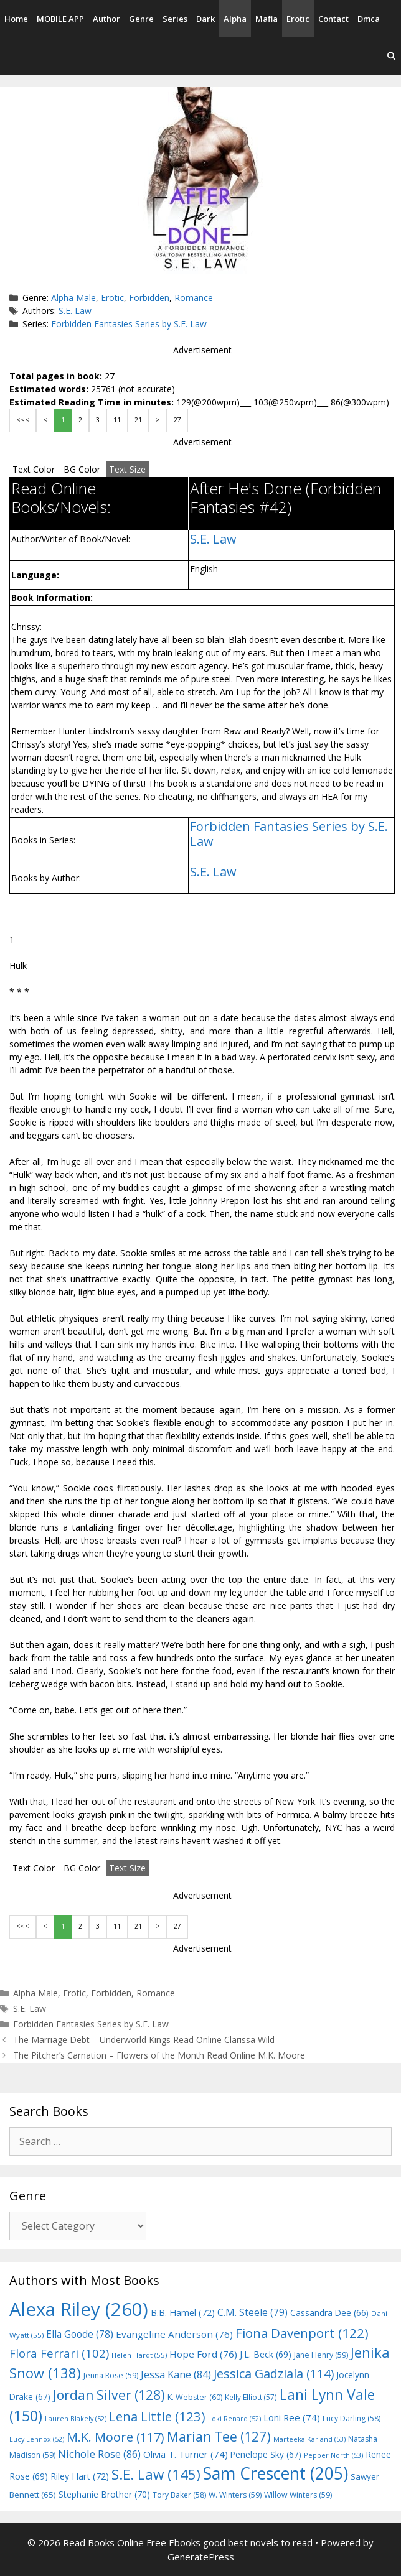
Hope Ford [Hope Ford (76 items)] (203, 2354)
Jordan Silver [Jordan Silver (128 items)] (109, 2395)
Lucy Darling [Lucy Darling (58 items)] (351, 2418)
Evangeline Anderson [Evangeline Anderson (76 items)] (174, 2334)
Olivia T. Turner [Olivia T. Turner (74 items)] (185, 2454)
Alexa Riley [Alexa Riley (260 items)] (78, 2309)
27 (177, 419)
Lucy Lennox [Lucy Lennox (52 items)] (36, 2439)
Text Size (127, 469)
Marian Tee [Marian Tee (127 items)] (219, 2436)
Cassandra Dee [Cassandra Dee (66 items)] (329, 2313)
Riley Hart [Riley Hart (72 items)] (79, 2476)
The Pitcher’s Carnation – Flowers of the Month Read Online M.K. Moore (159, 2055)
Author (106, 18)
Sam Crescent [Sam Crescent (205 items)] (275, 2473)
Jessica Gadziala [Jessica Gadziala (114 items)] (274, 2373)
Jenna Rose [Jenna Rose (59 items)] (110, 2375)
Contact (333, 18)
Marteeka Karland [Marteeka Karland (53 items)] (309, 2439)
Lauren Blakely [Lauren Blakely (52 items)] (75, 2418)
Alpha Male (73, 297)
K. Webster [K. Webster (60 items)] (194, 2397)
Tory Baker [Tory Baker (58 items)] (179, 2495)
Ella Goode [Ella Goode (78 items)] (79, 2334)
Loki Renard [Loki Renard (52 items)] (234, 2418)
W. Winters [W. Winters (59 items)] (235, 2495)
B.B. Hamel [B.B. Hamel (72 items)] (183, 2313)
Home (16, 18)
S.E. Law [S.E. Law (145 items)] (155, 2474)
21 (138, 419)
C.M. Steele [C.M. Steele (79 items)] (252, 2312)
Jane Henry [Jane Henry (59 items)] (321, 2355)
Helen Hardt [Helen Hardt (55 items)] (139, 2355)
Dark (205, 18)
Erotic (297, 18)
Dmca (368, 18)
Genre (141, 18)
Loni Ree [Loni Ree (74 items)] (291, 2417)
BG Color (82, 469)
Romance (193, 297)
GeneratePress (200, 2557)
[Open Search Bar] (391, 56)
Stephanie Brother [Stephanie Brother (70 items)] (104, 2494)
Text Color (33, 469)
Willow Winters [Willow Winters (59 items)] (298, 2495)
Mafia (266, 18)
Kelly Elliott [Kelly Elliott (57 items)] (251, 2397)
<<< (22, 419)
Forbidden (149, 297)
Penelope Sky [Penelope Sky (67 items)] (265, 2454)
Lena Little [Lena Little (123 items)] (157, 2416)
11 (117, 419)
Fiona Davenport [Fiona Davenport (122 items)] (302, 2333)
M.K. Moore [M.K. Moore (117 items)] (115, 2437)
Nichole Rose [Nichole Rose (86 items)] (99, 2454)
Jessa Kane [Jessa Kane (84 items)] (176, 2374)
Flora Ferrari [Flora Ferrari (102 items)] (59, 2353)
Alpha (235, 18)
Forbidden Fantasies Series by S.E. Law (129, 324)
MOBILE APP (60, 18)
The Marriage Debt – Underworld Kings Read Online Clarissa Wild (144, 2040)
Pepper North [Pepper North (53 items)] (333, 2455)
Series (175, 18)
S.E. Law (75, 311)
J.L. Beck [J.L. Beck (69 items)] (265, 2354)
